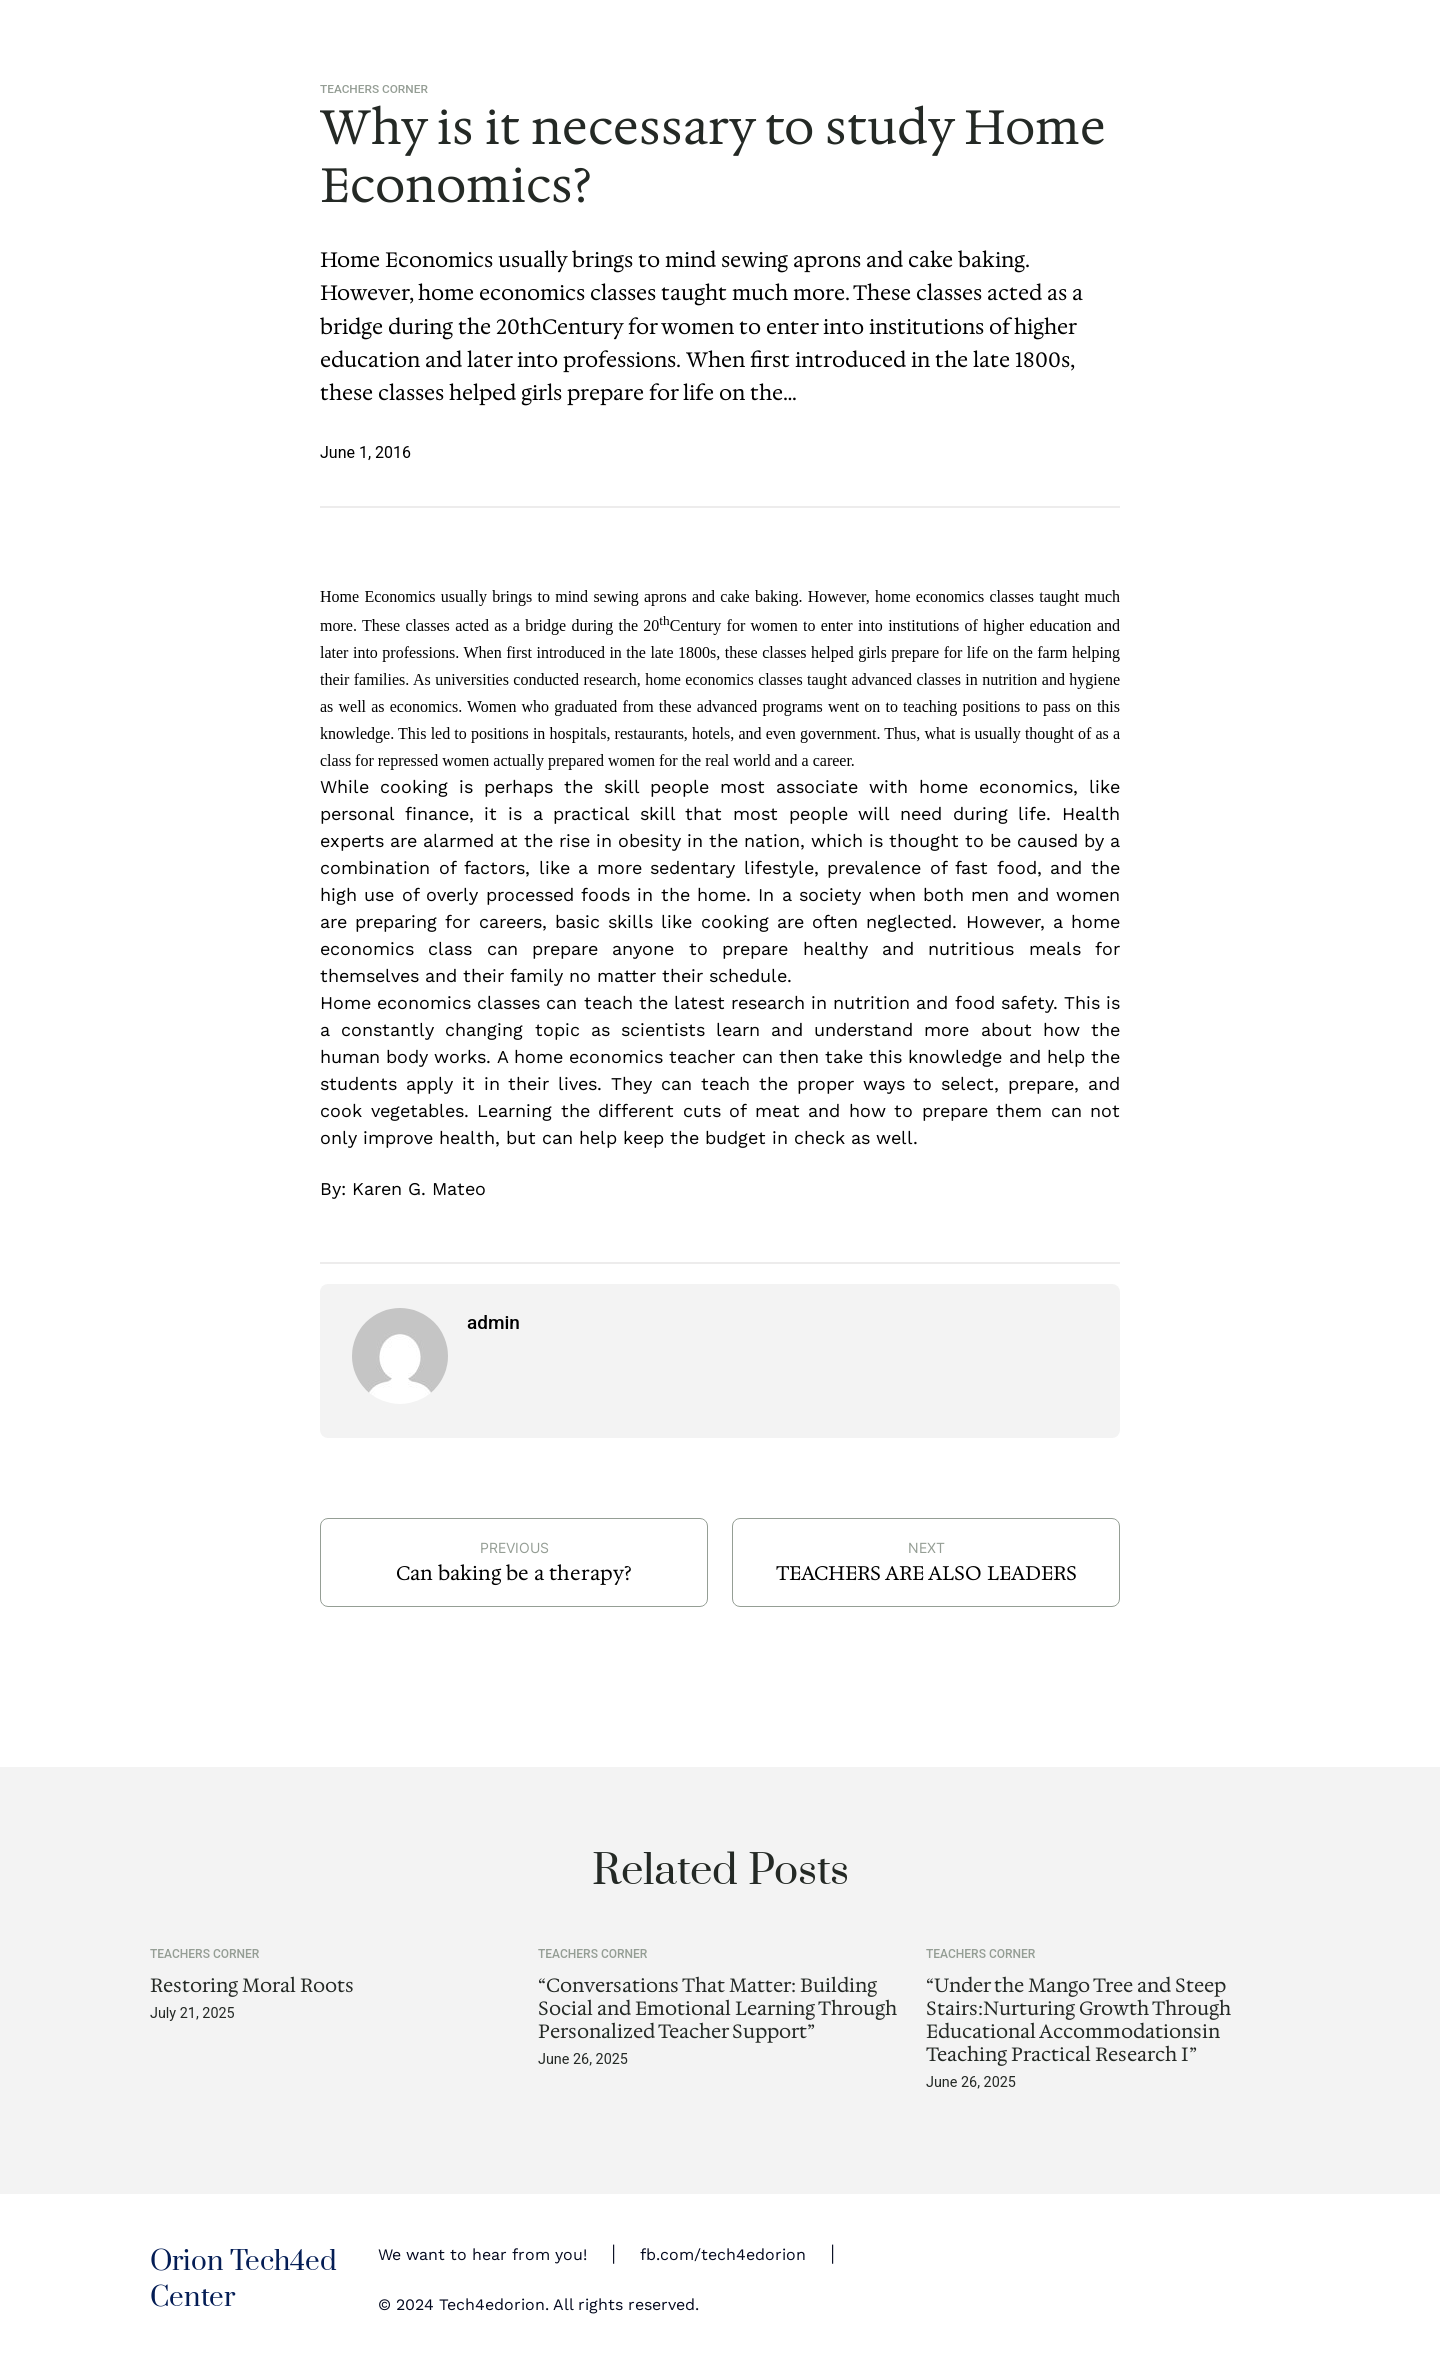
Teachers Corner (374, 89)
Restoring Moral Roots (252, 1985)
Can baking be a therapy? (514, 1573)
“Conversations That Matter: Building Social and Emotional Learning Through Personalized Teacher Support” (717, 2008)
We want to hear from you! (482, 2254)
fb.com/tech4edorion (723, 2254)
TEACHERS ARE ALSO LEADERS (926, 1573)
